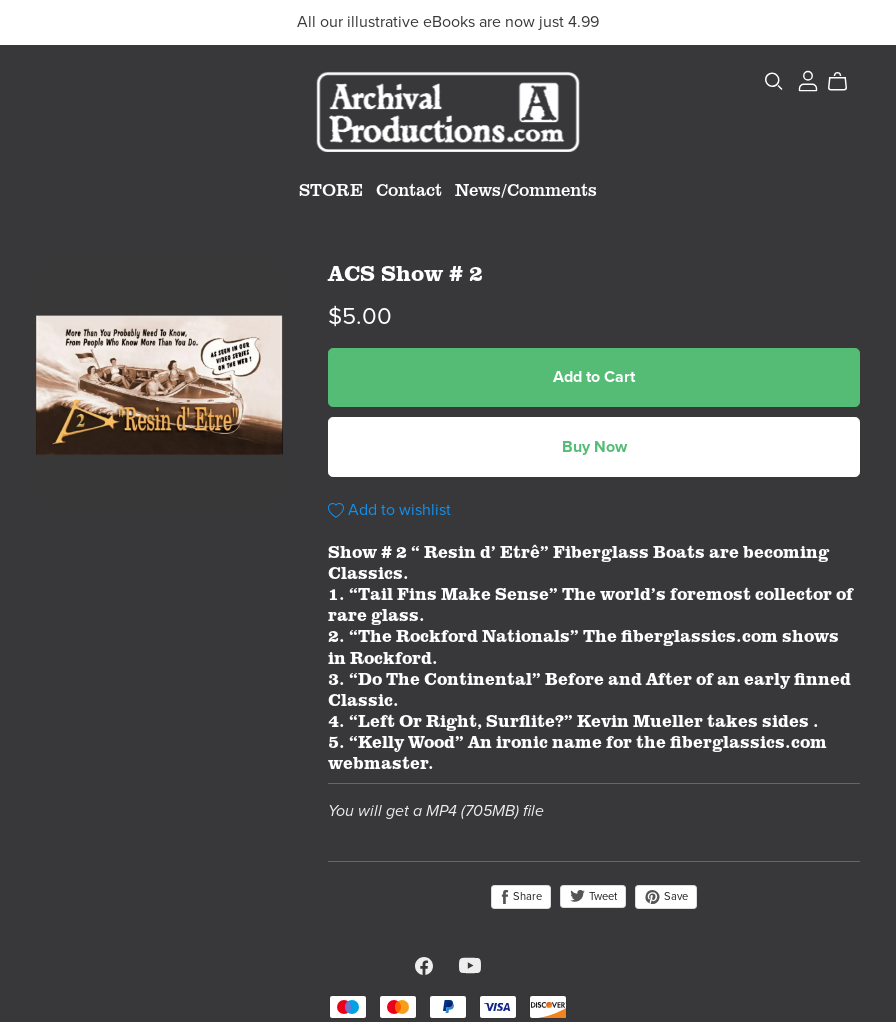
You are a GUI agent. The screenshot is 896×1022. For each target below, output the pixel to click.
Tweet (593, 896)
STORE (331, 189)
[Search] (774, 82)
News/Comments (526, 189)
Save (666, 897)
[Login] (808, 78)
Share (521, 897)
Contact (409, 189)
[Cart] (845, 82)
